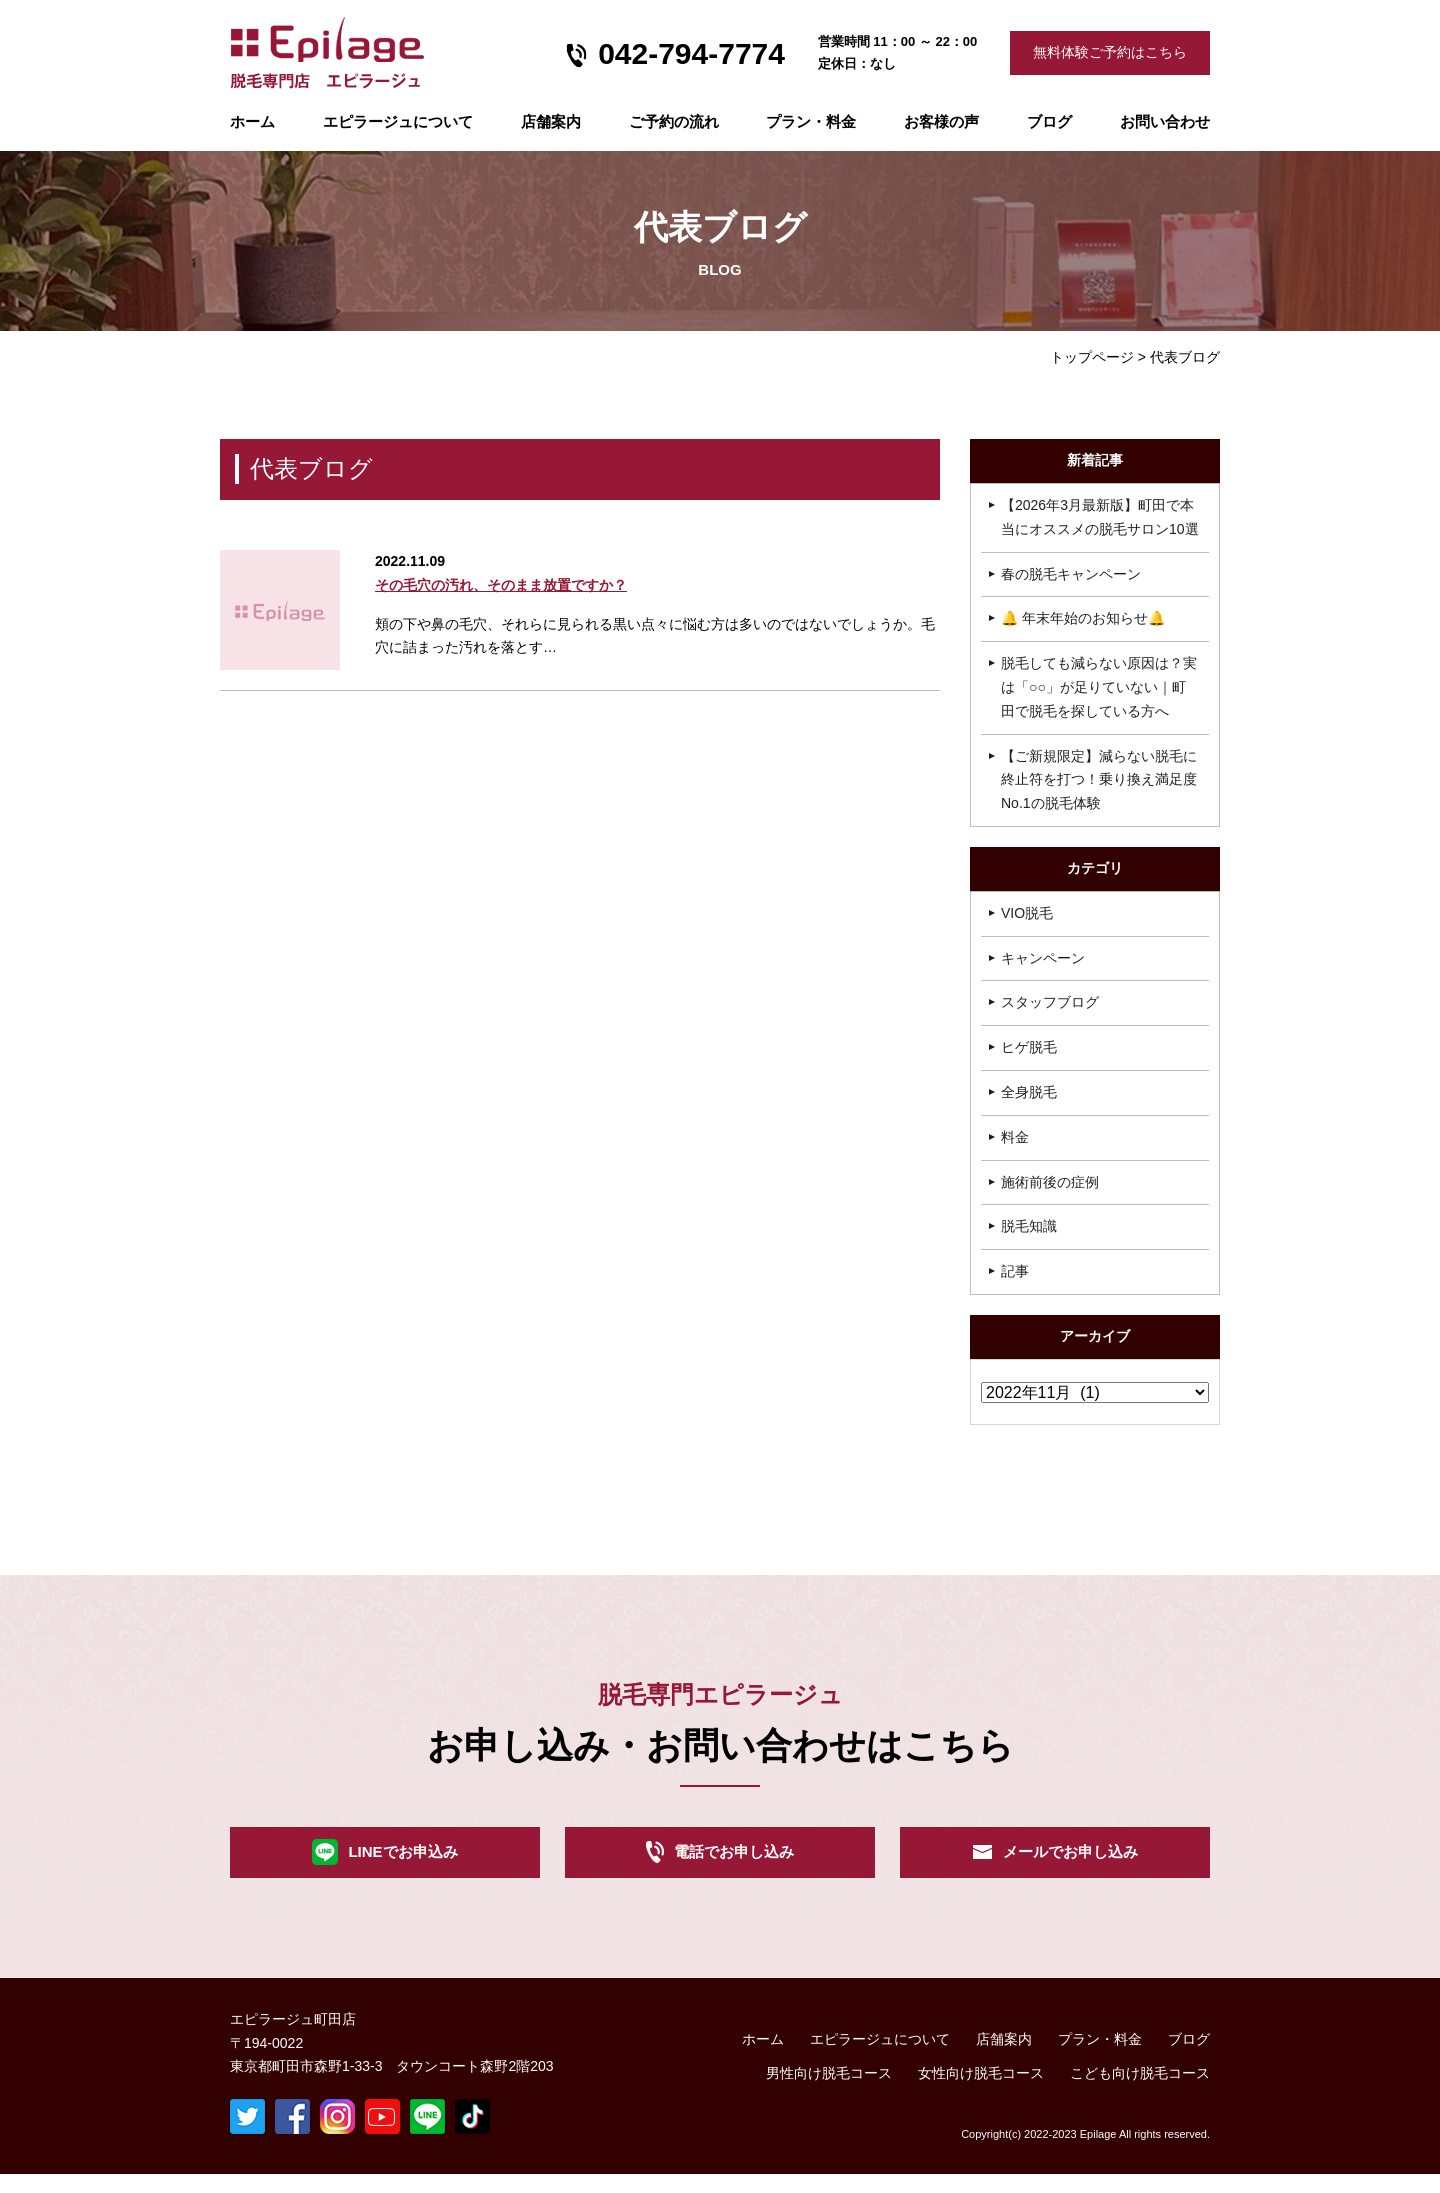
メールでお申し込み (1070, 1862)
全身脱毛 (1029, 1092)
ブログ (1049, 121)
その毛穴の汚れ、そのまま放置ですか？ (501, 585)
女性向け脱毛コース (981, 2092)
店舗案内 (551, 121)
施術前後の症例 (1050, 1182)
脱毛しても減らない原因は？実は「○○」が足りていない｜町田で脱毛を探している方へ (1099, 687)
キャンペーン (1043, 958)
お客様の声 (941, 121)
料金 (1015, 1137)
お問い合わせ (1165, 121)
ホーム (252, 121)
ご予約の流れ (674, 121)
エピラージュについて (398, 121)
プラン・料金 (1100, 2058)
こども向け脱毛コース (1140, 2092)
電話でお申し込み (734, 1862)
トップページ (1092, 357)
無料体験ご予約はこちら (1110, 52)
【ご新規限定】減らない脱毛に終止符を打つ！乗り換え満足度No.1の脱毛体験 (1099, 780)
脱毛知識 (1029, 1226)
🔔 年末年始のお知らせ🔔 (1083, 618)
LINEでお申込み (402, 1862)
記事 (1015, 1271)
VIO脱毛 (1027, 913)
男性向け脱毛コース (829, 2092)
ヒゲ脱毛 (1029, 1047)
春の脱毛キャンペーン (1071, 574)
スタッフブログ (1050, 1002)
